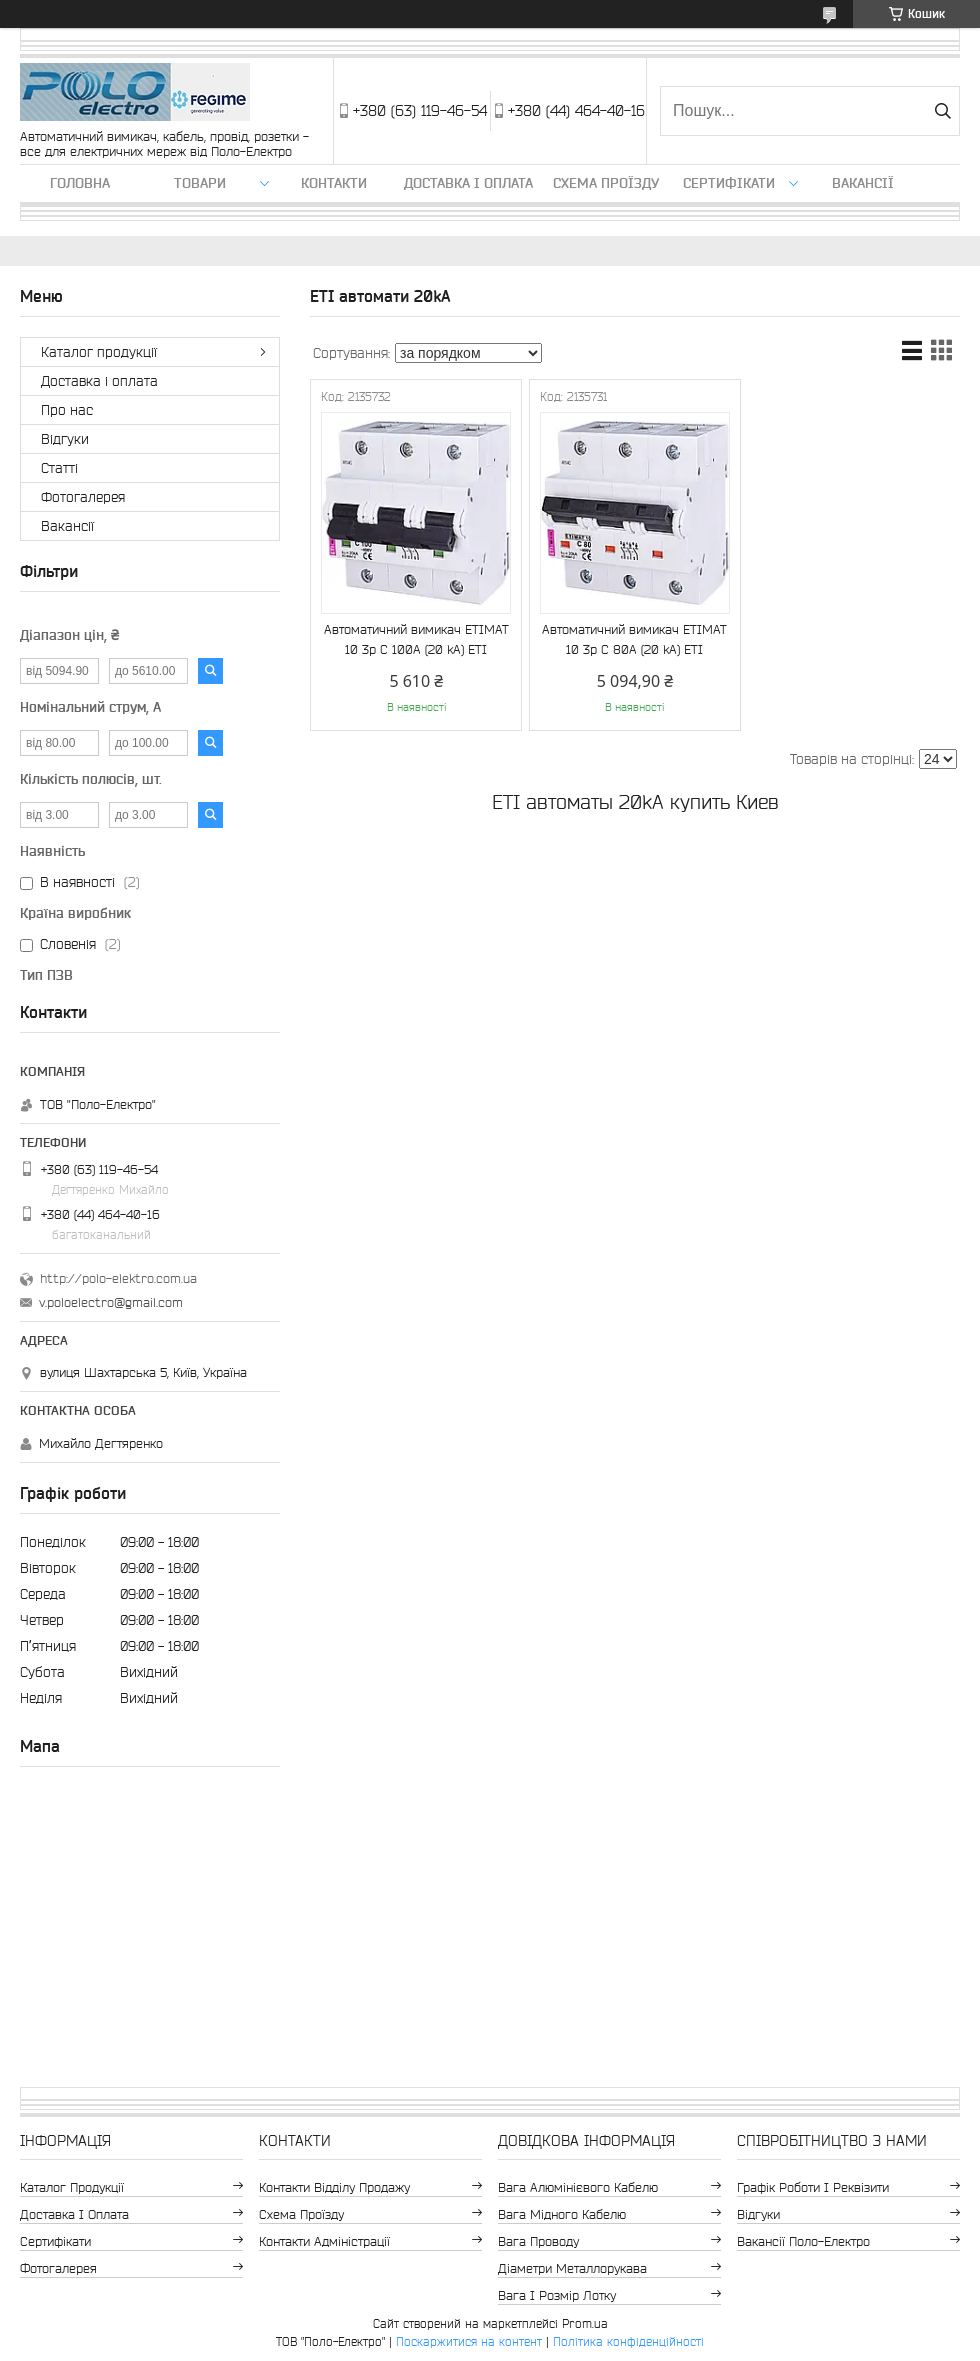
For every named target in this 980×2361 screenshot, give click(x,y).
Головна (80, 183)
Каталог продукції (99, 352)
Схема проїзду (606, 183)
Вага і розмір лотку (557, 2295)
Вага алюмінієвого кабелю (578, 2187)
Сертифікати (729, 183)
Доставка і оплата (468, 183)
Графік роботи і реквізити (813, 2187)
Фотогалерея (83, 497)
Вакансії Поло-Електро (803, 2241)
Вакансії (863, 183)
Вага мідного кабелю (562, 2214)
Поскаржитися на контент (469, 2341)
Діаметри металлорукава (572, 2268)
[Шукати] (942, 111)
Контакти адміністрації (324, 2241)
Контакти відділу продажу (334, 2187)
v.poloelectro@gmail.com (111, 1302)
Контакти (334, 183)
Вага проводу (538, 2241)
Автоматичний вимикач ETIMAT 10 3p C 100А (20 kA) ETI (416, 639)
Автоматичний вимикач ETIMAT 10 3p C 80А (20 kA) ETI (634, 639)
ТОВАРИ (200, 183)
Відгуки (65, 439)
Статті (59, 468)
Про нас (67, 410)
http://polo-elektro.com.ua (118, 1278)
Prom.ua (585, 2323)
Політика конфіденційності (628, 2341)
